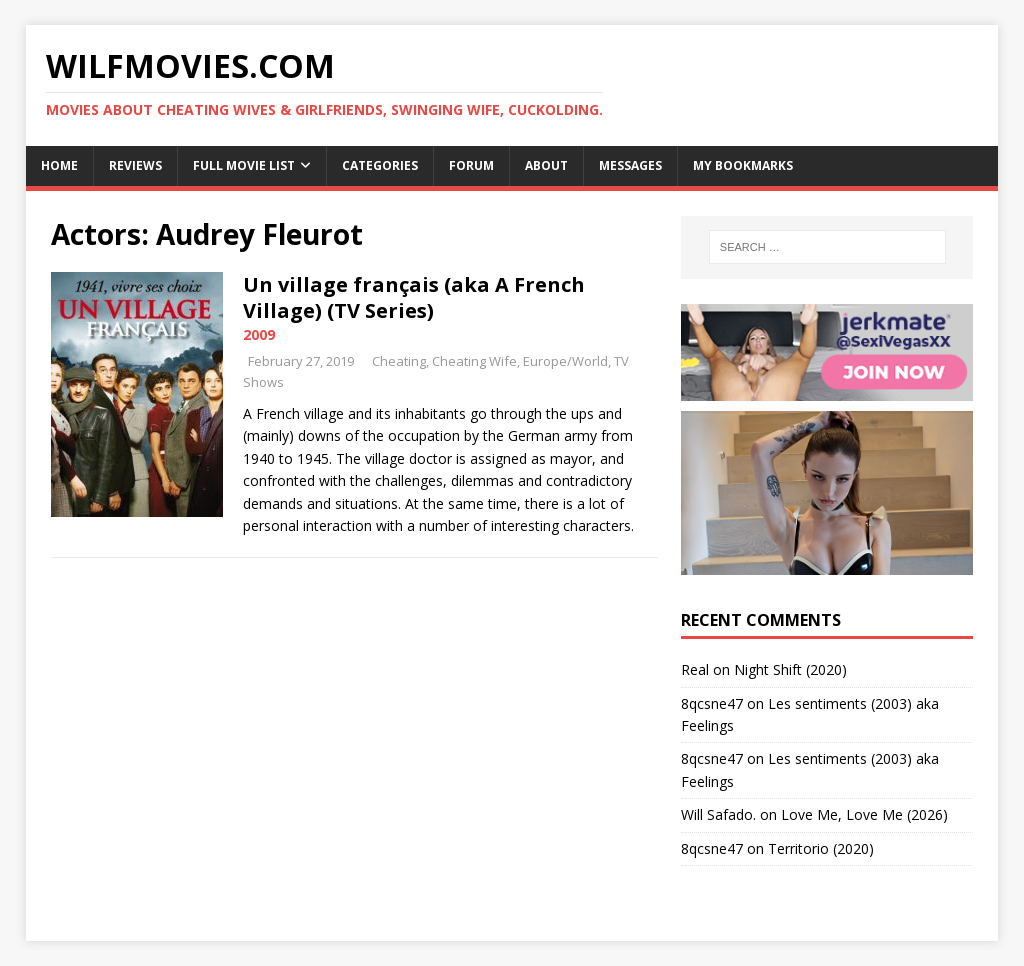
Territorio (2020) (821, 848)
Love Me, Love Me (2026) (864, 814)
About (546, 165)
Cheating (399, 361)
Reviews (135, 165)
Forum (471, 165)
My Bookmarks (743, 165)
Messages (630, 165)
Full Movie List (244, 165)
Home (59, 165)
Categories (380, 165)
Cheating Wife (474, 361)
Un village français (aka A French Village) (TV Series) (414, 297)
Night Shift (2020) (790, 669)
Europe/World (565, 361)
